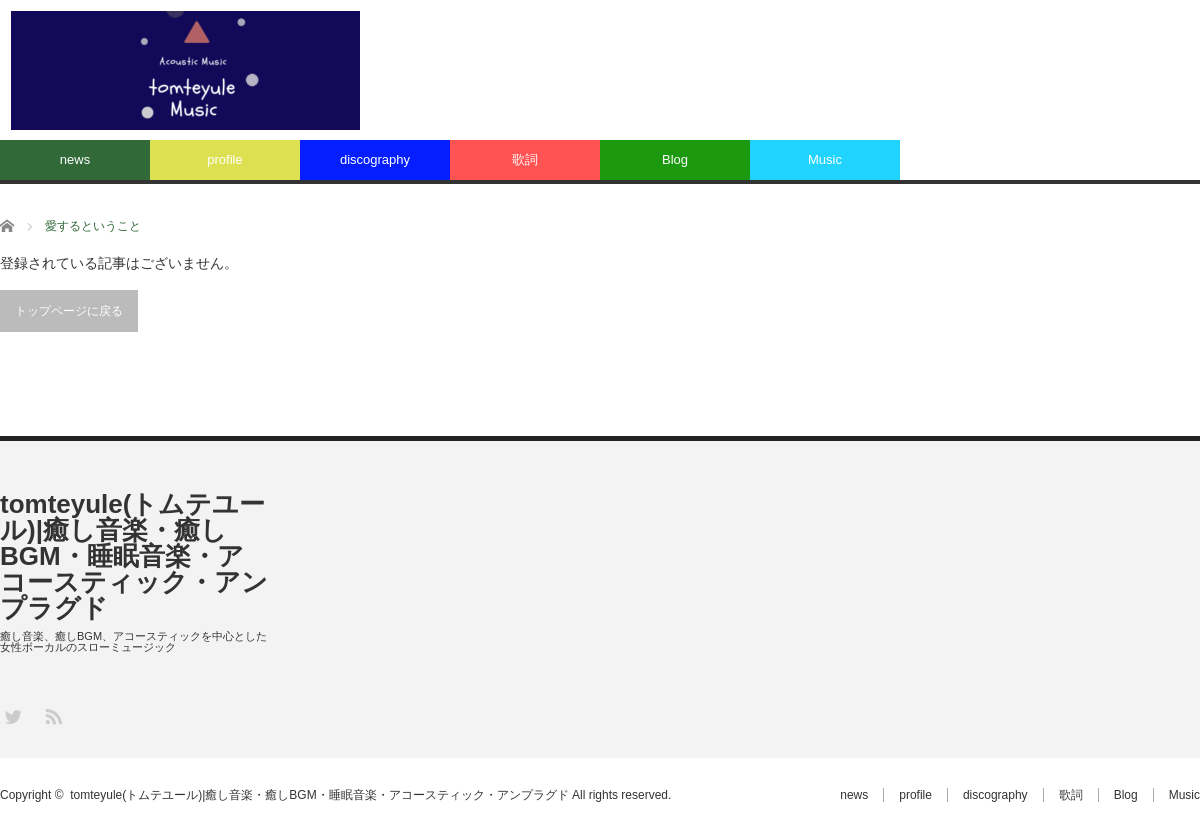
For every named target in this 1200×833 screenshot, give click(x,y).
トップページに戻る (69, 311)
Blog (675, 159)
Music (825, 159)
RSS (52, 715)
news (75, 159)
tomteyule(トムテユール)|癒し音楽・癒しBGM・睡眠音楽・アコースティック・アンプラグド (134, 556)
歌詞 (525, 159)
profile (224, 159)
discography (375, 159)
